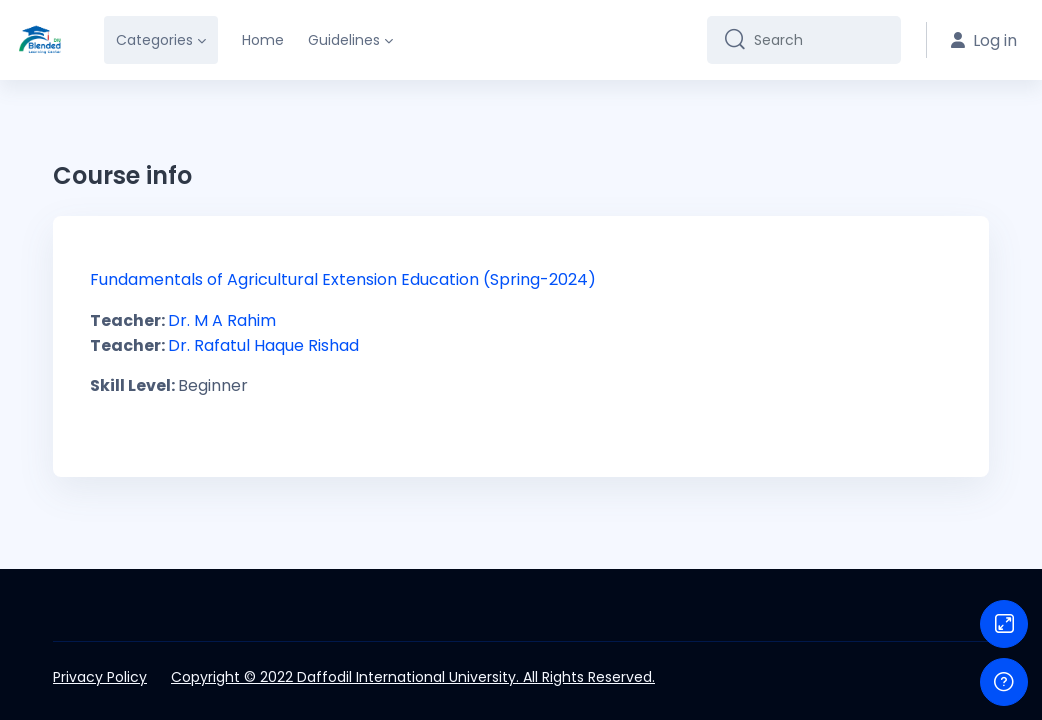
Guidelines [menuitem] (344, 40)
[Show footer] (1004, 682)
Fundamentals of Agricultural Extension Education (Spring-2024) (343, 279)
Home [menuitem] (263, 40)
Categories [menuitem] (154, 40)
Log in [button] (984, 40)
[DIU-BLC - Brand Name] (40, 40)
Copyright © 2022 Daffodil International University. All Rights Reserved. (413, 677)
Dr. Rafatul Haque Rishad (262, 345)
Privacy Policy (100, 677)
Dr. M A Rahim (220, 320)
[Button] (1004, 624)
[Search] (819, 40)
